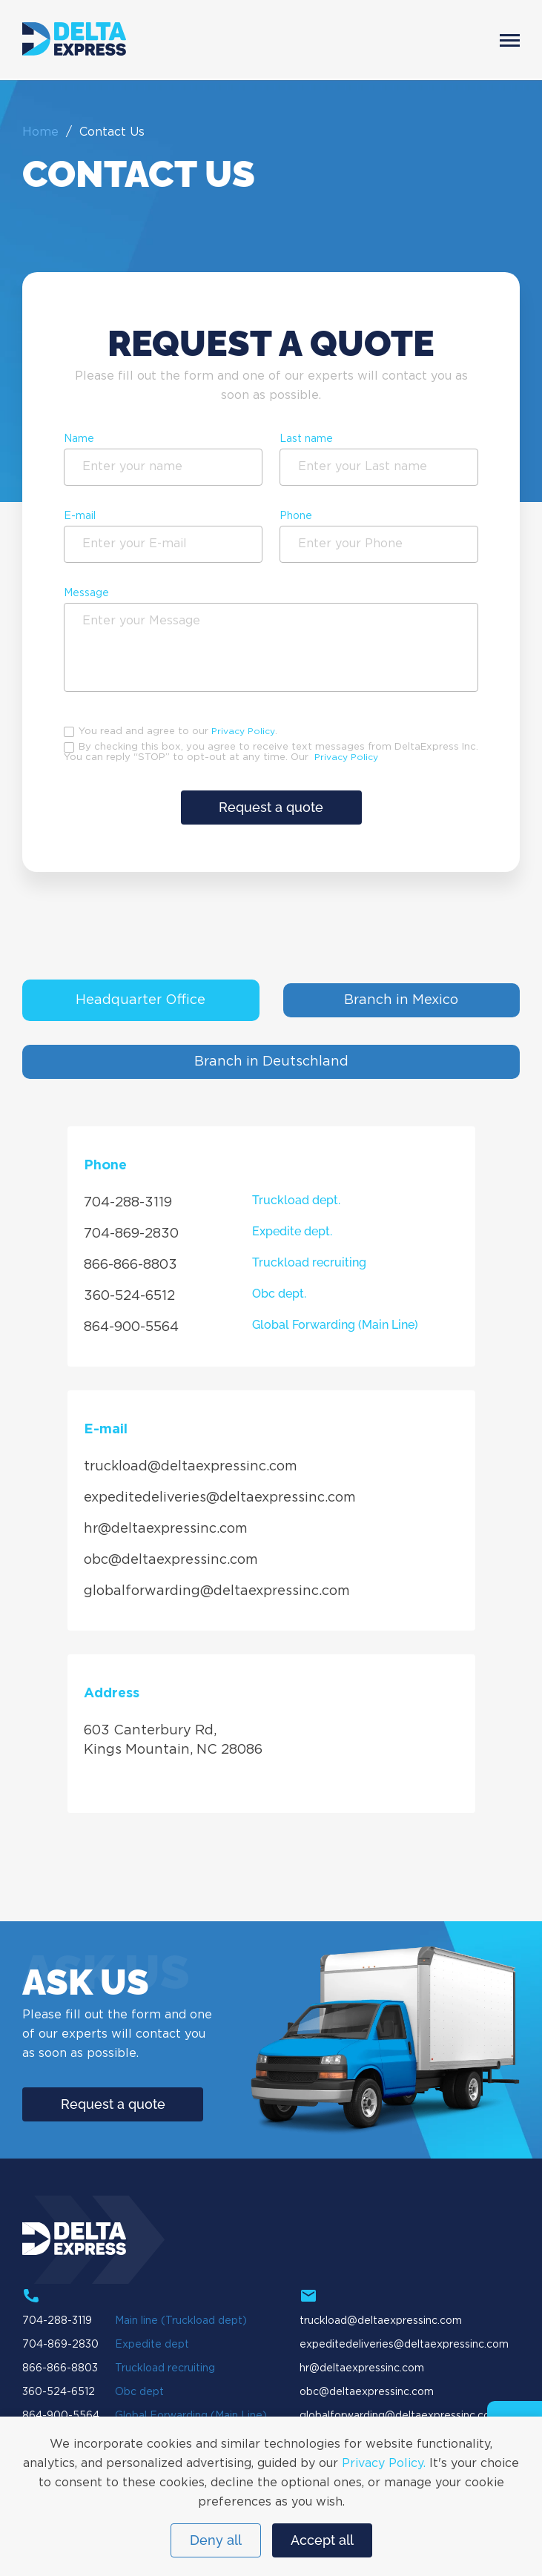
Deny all (216, 2540)
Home (40, 132)
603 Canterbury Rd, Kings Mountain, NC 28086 (173, 1740)
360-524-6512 (129, 1296)
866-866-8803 (130, 1265)
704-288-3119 (128, 1203)
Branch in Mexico (401, 1000)
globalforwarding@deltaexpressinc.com (217, 1591)
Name (79, 439)
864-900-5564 (131, 1327)
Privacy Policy (243, 731)
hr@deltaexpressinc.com (166, 1529)
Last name (306, 439)
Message (86, 593)
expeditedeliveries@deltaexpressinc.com (220, 1498)
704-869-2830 (131, 1234)
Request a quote (271, 807)
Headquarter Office (140, 1000)
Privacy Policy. (384, 2463)
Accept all (322, 2540)
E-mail (80, 516)
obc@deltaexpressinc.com (171, 1560)
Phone (296, 516)
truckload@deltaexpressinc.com (190, 1467)
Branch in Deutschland (271, 1062)
